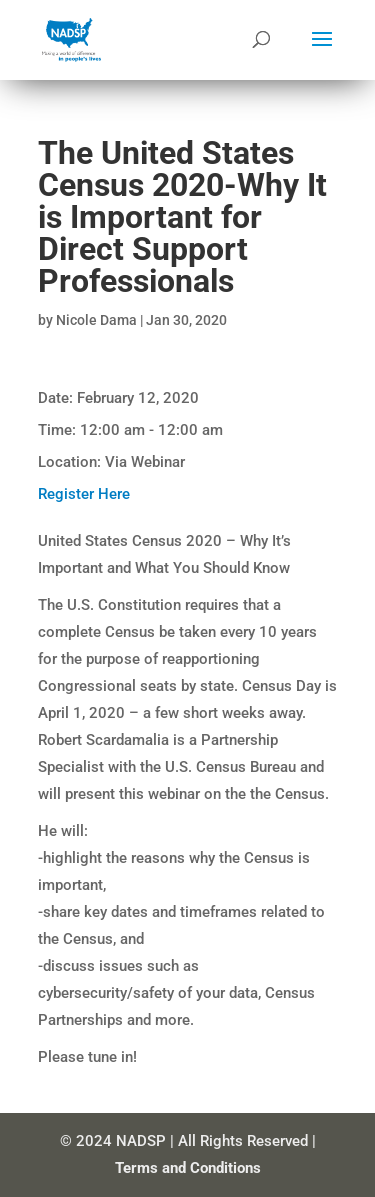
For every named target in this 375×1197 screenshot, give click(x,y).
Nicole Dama (96, 320)
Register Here (84, 494)
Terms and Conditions (188, 1168)
